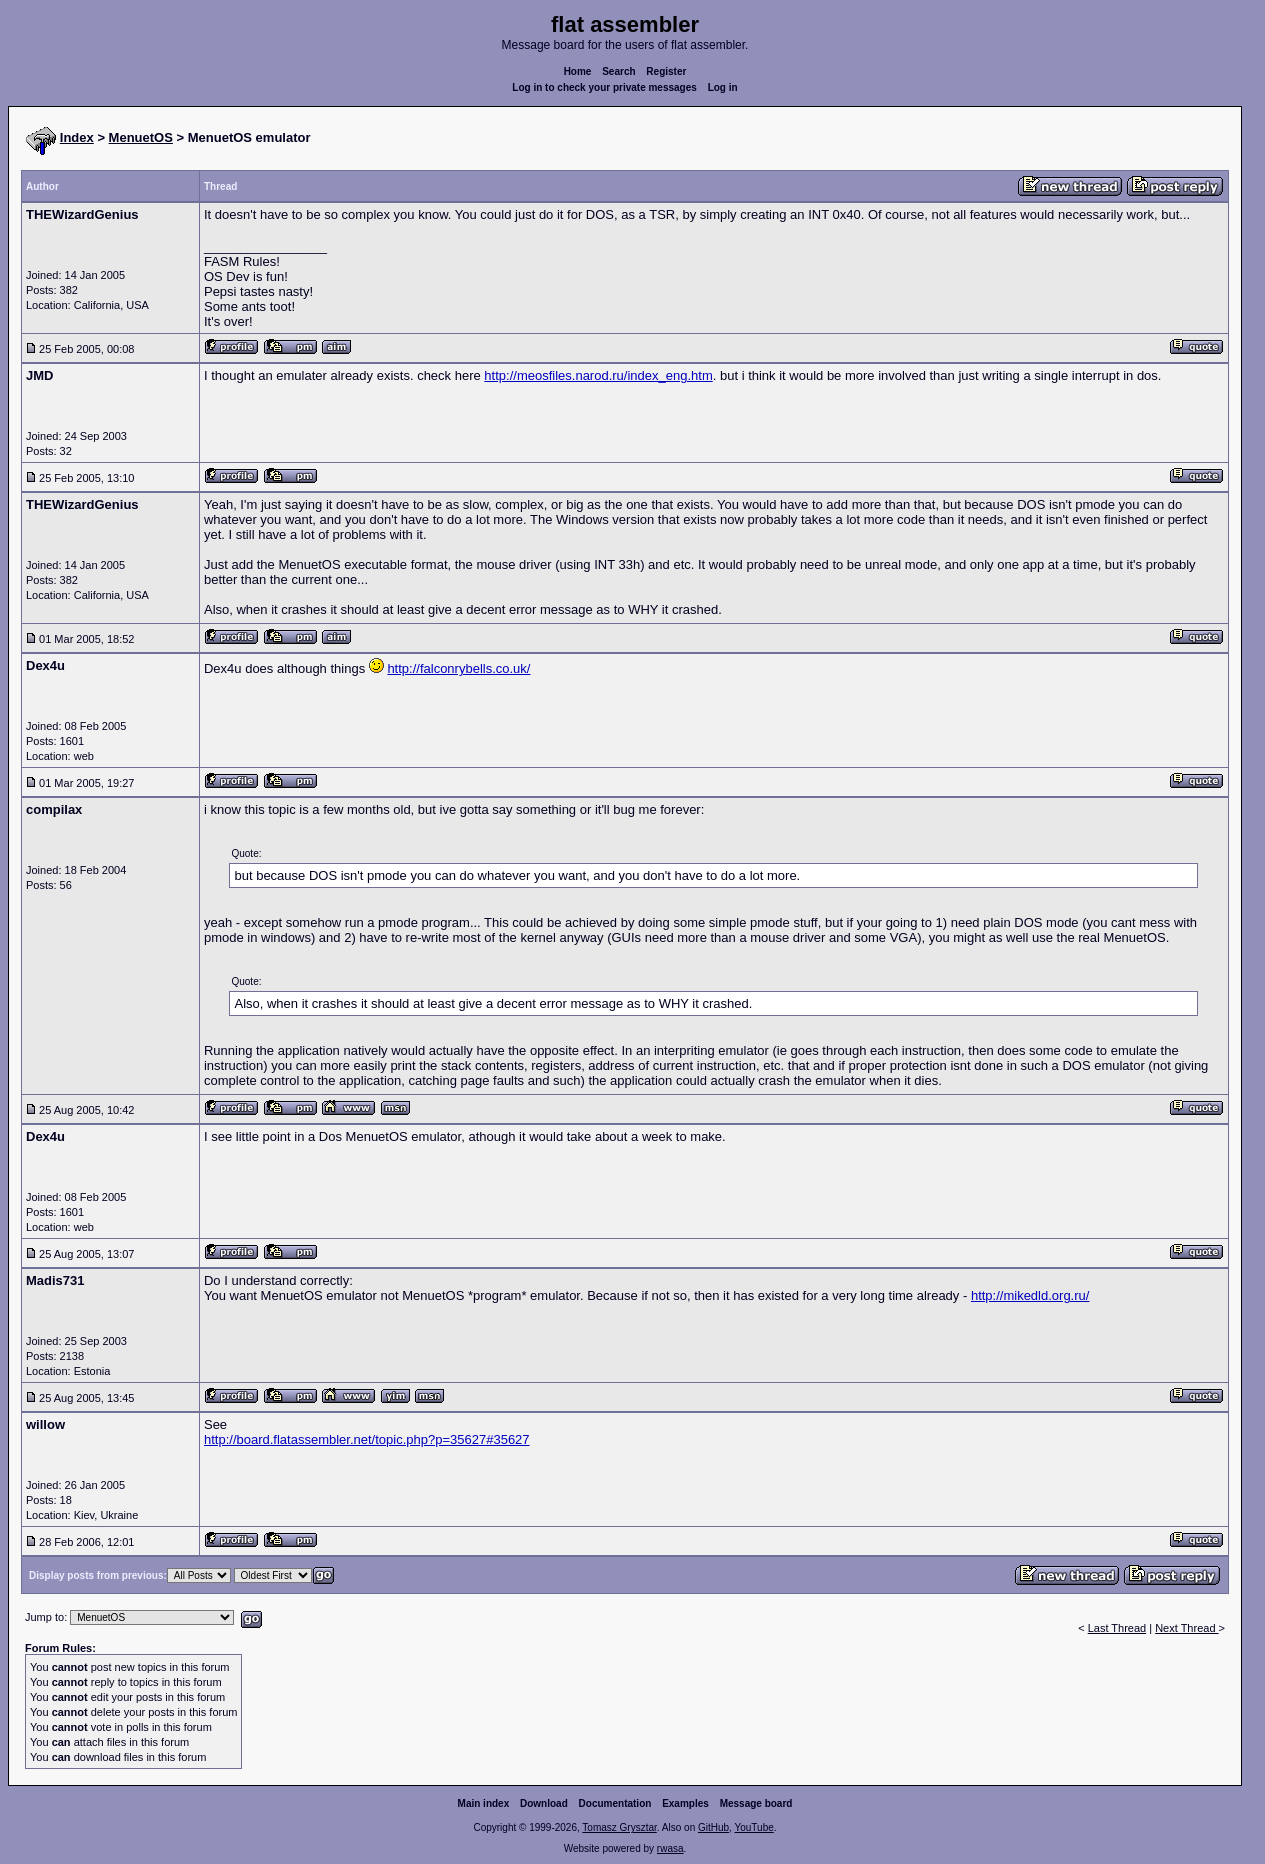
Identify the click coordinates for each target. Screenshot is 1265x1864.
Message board (756, 1803)
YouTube (753, 1827)
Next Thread (1186, 1628)
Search (618, 71)
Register (666, 71)
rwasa (670, 1848)
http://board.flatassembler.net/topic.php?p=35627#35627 (367, 1439)
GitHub (713, 1827)
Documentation (615, 1803)
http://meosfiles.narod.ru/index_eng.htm (598, 375)
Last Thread (1117, 1628)
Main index (484, 1803)
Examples (685, 1803)
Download (544, 1803)
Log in (723, 87)
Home (578, 71)
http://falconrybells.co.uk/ (458, 668)
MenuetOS (141, 137)
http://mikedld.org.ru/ (1030, 1295)
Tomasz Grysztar (619, 1827)
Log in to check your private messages (604, 87)
